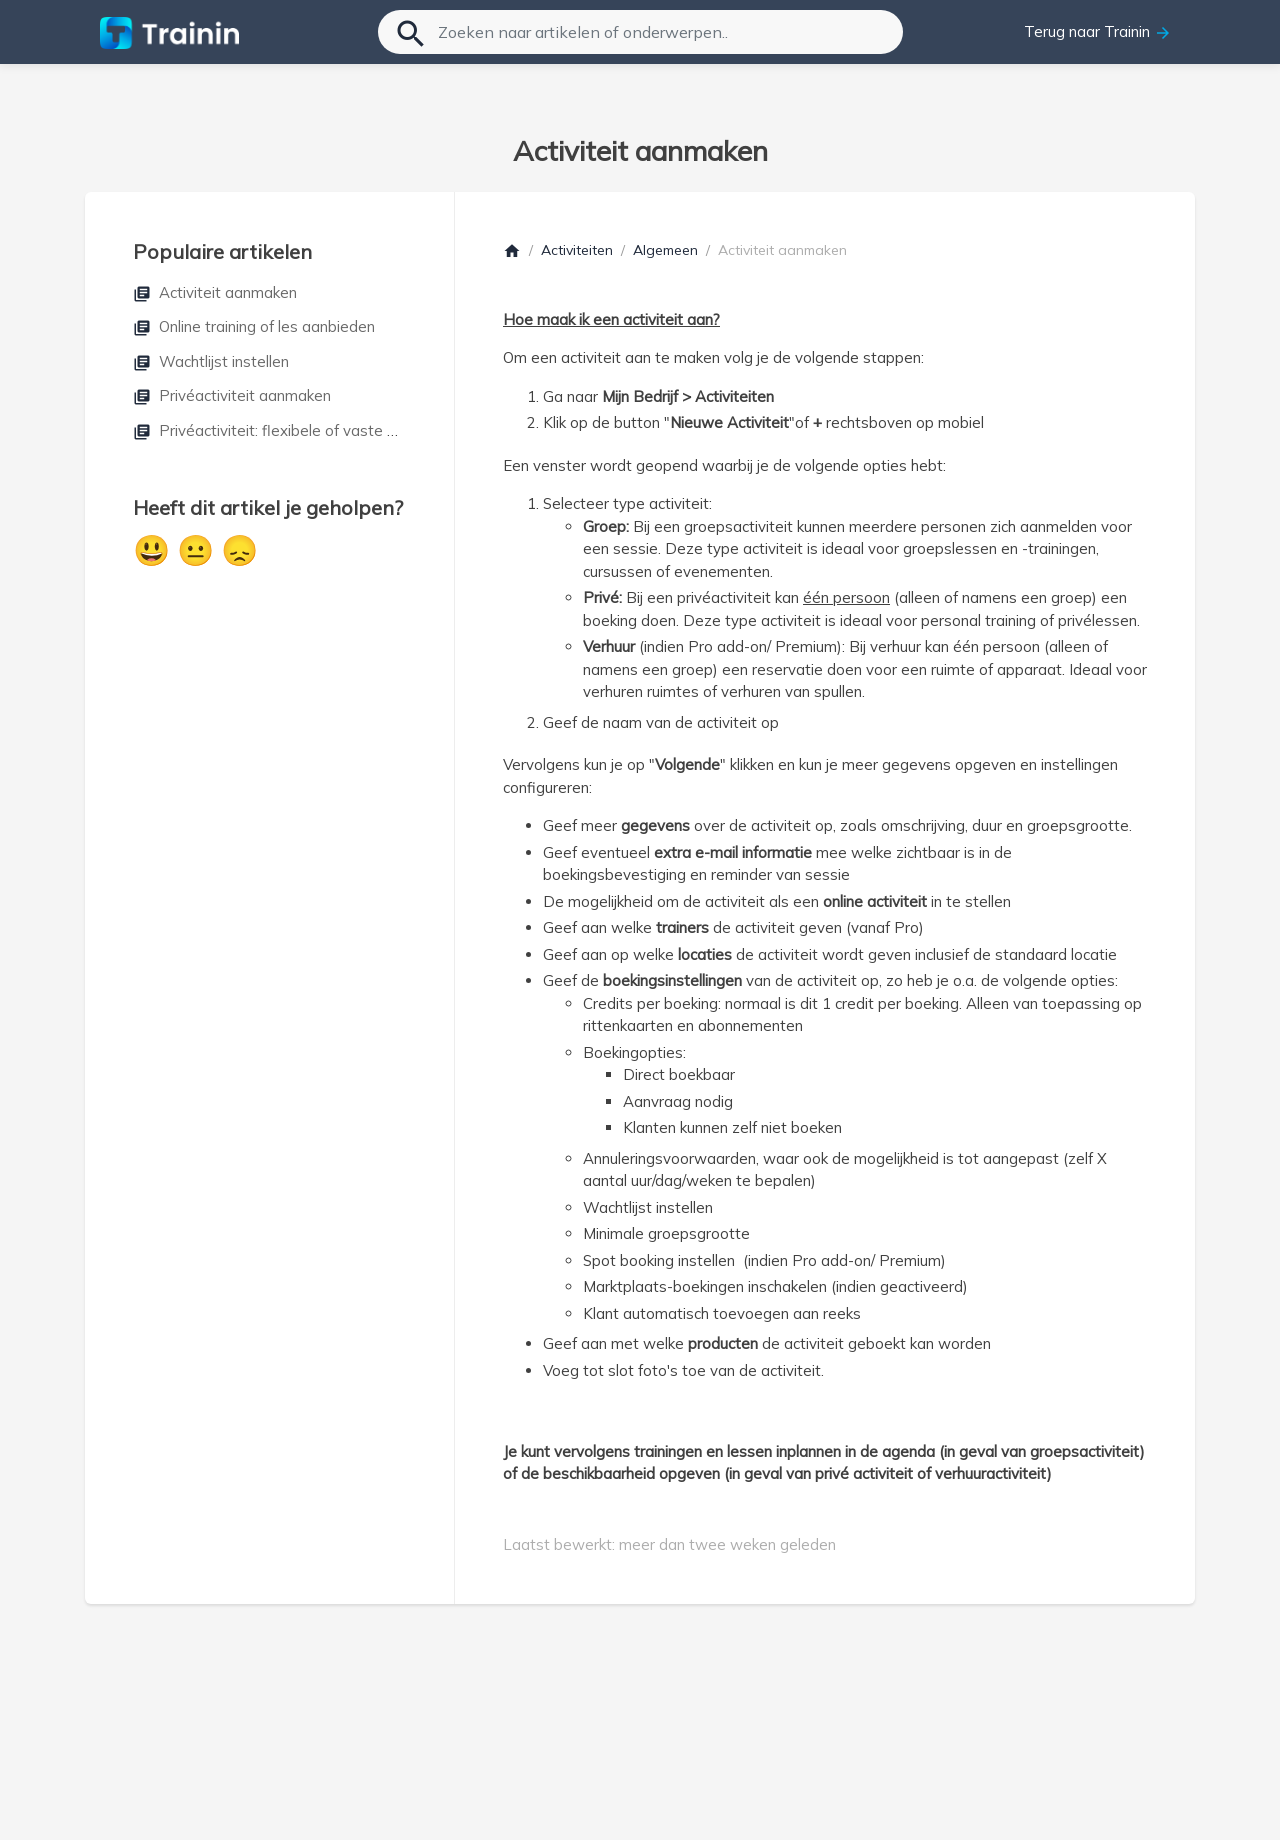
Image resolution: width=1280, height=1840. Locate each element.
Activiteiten (577, 250)
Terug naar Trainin (1098, 32)
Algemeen (665, 250)
